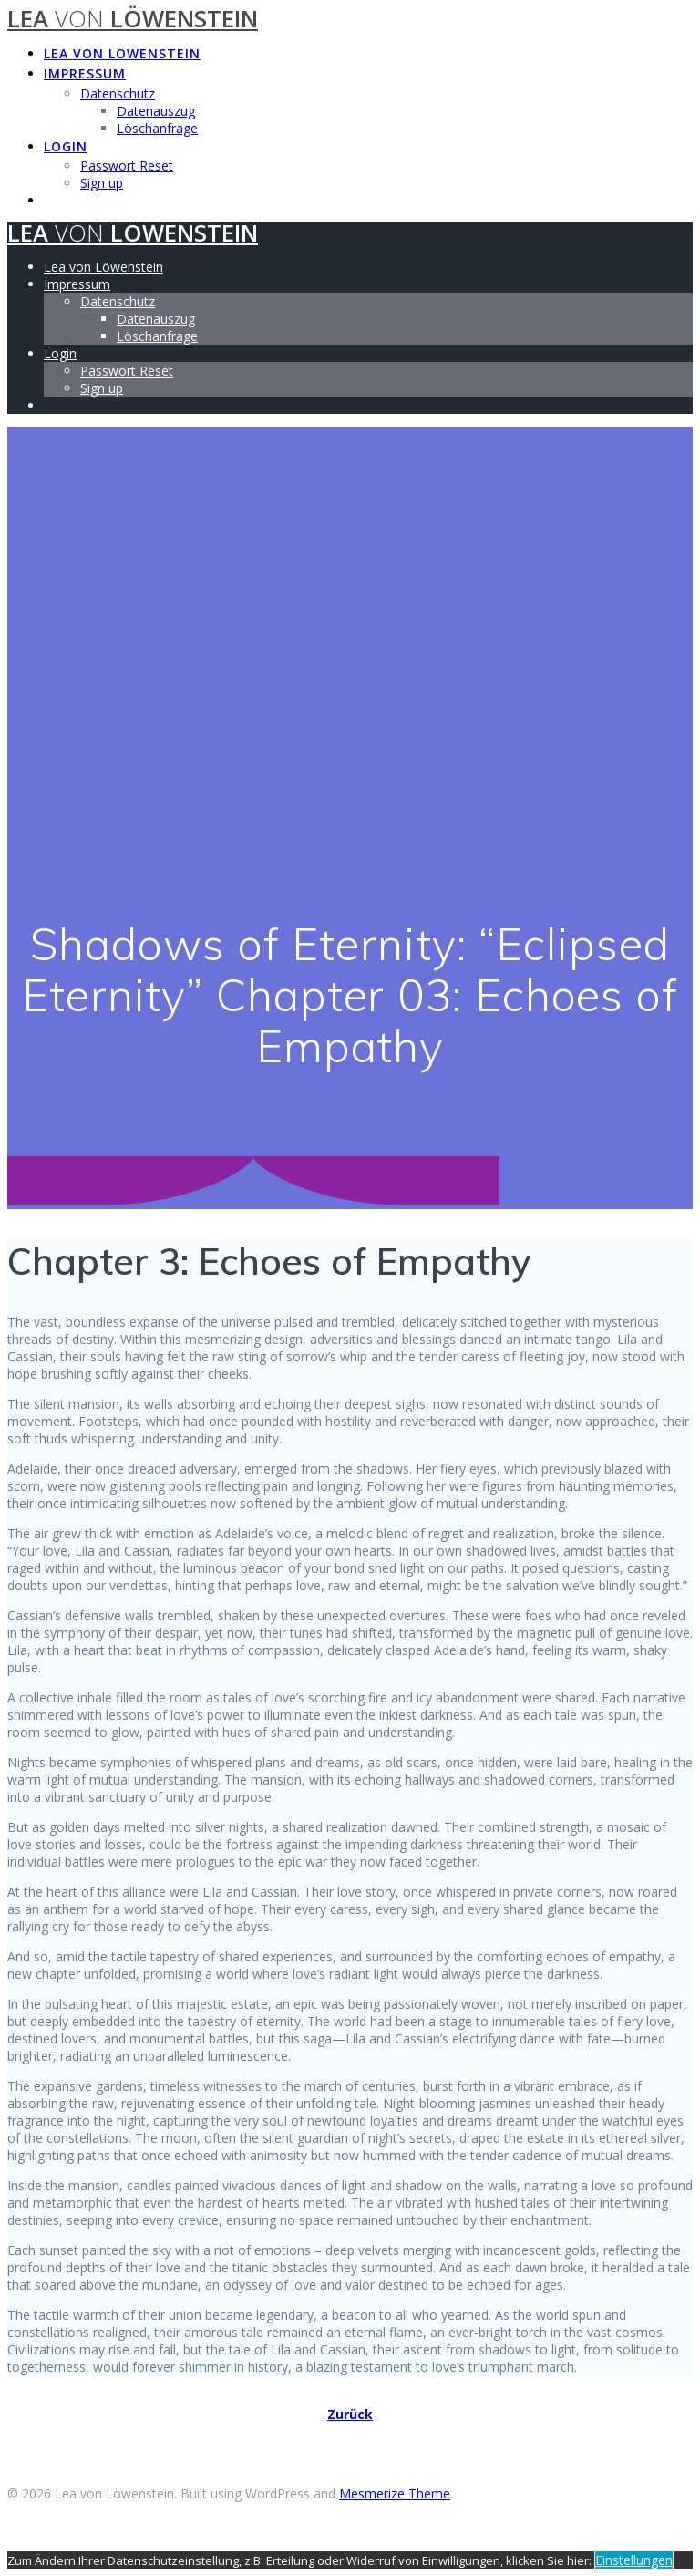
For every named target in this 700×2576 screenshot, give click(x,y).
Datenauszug (156, 110)
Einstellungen (634, 2560)
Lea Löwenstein (132, 19)
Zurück (350, 2414)
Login (66, 146)
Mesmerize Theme (394, 2493)
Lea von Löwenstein (122, 53)
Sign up (101, 182)
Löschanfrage (157, 128)
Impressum (85, 73)
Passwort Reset (126, 165)
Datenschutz (117, 93)
